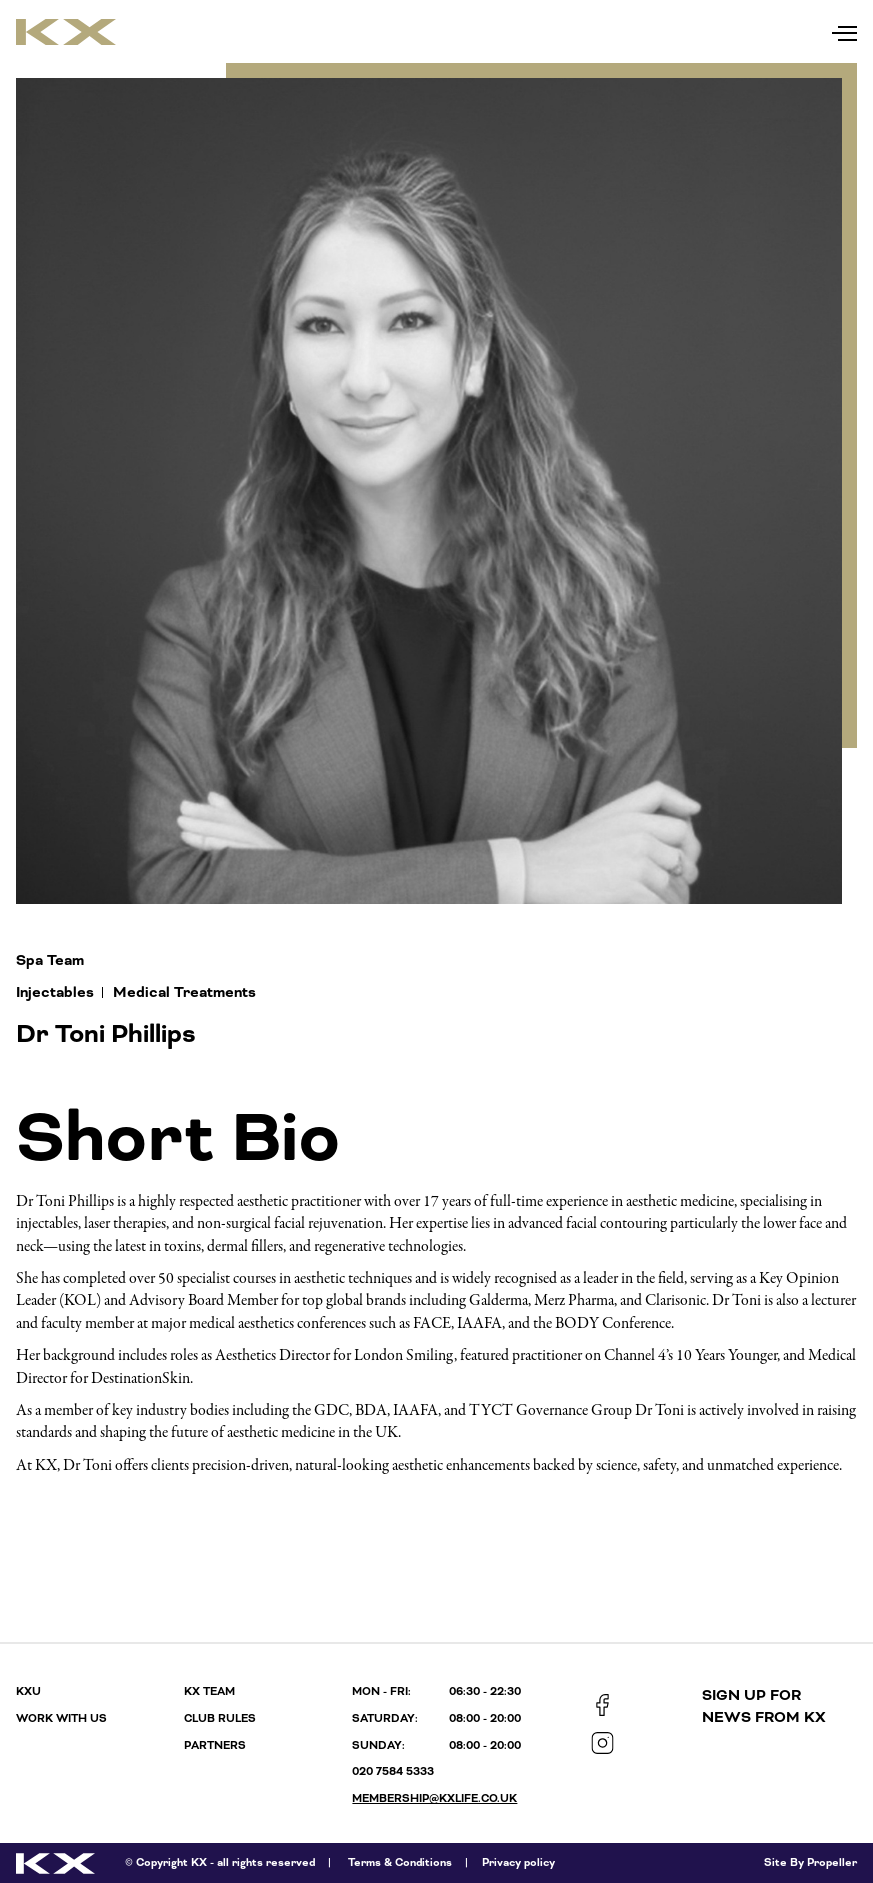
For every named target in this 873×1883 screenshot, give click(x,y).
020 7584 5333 (393, 1771)
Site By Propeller (810, 1862)
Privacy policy (518, 1862)
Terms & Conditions (400, 1862)
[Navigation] (844, 28)
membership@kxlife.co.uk (434, 1798)
